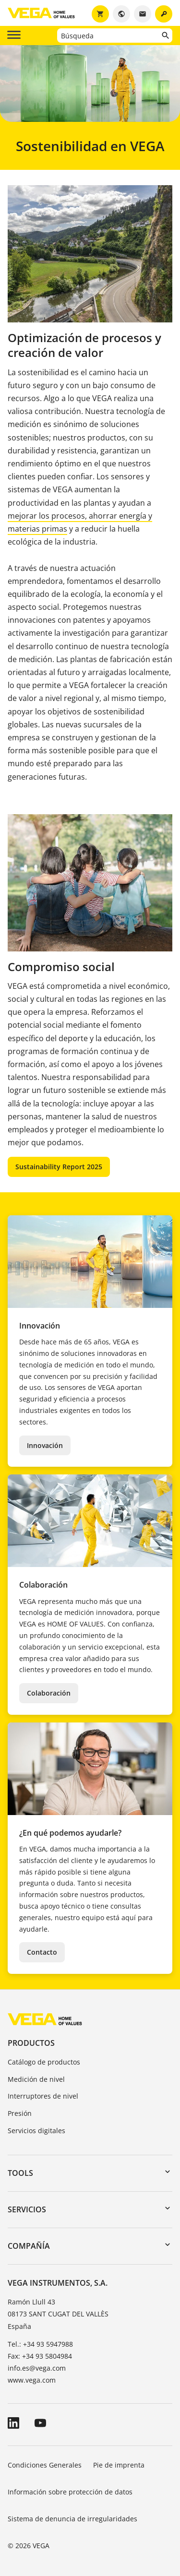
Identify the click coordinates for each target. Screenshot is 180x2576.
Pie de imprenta (118, 2464)
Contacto (42, 1952)
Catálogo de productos (44, 2061)
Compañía (29, 2246)
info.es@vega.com (37, 2368)
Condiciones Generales (45, 2464)
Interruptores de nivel (43, 2096)
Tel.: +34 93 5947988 (40, 2344)
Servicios (27, 2209)
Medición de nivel (36, 2079)
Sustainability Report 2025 (58, 1166)
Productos (31, 2043)
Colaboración (49, 1693)
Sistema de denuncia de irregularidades (72, 2518)
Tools (20, 2173)
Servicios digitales (36, 2130)
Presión (20, 2113)
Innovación (45, 1445)
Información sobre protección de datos (70, 2491)
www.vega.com (32, 2380)
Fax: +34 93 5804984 (40, 2356)
